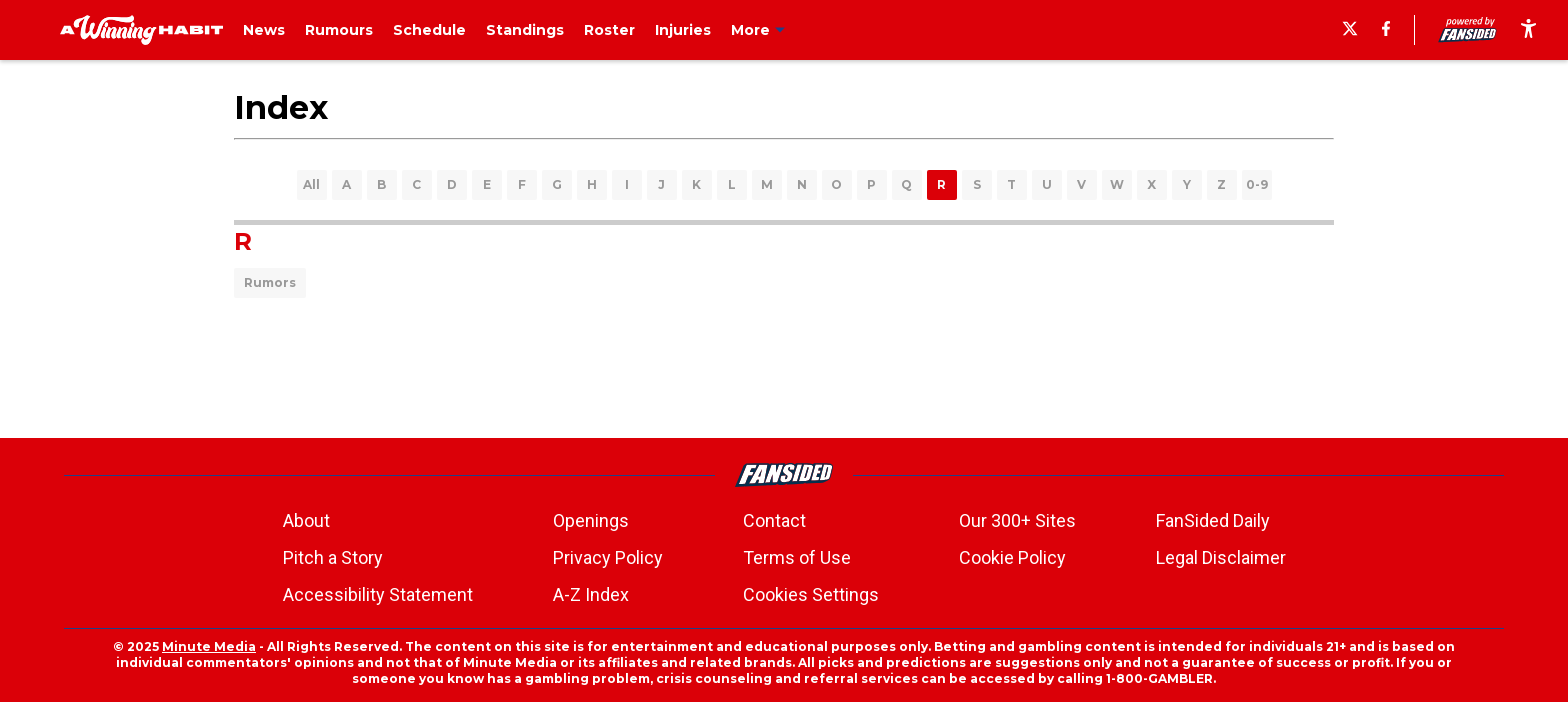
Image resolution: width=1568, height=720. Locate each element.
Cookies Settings (811, 594)
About (306, 520)
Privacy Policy (608, 557)
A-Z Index (591, 594)
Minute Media (209, 646)
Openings (591, 520)
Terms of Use (797, 557)
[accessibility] (1528, 30)
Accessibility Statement (378, 594)
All (311, 184)
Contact (774, 520)
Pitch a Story (333, 557)
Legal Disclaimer (1221, 557)
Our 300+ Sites (1017, 520)
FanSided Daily (1213, 520)
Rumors (270, 282)
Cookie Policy (1012, 557)
